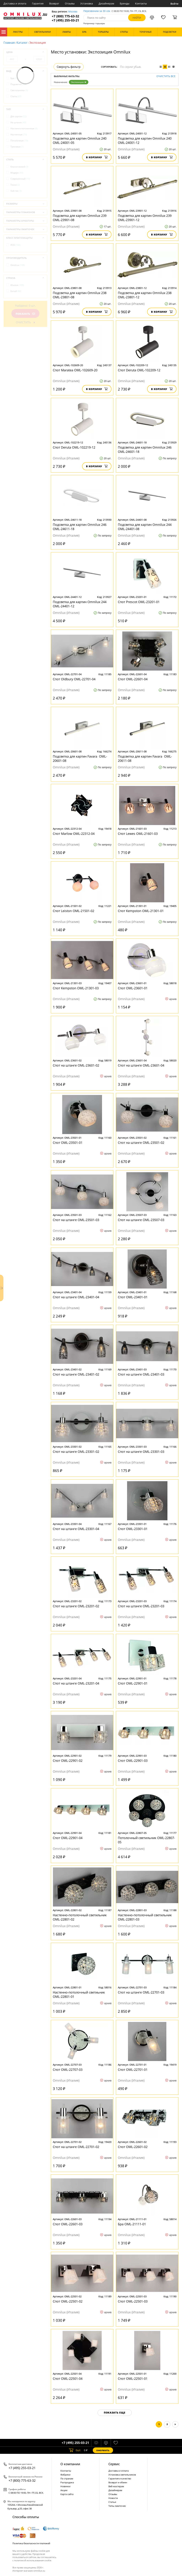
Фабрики (65, 2474)
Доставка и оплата (15, 3)
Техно (15, 184)
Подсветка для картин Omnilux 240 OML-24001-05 (79, 140)
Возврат (54, 3)
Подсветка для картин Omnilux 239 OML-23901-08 (79, 217)
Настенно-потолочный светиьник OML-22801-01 (79, 1994)
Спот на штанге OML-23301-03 (141, 1451)
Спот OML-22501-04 (67, 2378)
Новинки (65, 2486)
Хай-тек (16, 190)
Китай (15, 291)
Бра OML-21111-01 (132, 2224)
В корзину (97, 157)
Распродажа (67, 2482)
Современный (20, 178)
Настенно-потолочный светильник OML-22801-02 (80, 1917)
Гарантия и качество (119, 2478)
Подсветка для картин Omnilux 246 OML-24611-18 (79, 526)
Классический (19, 166)
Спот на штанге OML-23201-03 (141, 1606)
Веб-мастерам (116, 2486)
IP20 (15, 244)
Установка (86, 3)
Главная (9, 43)
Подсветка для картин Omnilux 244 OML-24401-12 (79, 604)
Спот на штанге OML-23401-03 (141, 1374)
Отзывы (70, 3)
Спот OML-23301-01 (133, 1529)
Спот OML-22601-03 (67, 2224)
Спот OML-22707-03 (67, 2069)
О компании (70, 2464)
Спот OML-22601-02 (133, 2147)
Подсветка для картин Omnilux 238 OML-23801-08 (79, 295)
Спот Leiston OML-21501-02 (73, 911)
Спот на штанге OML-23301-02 (76, 1451)
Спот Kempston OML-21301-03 (76, 988)
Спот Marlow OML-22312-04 (74, 833)
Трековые (17, 146)
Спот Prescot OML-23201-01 (139, 602)
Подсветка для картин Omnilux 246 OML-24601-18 (145, 449)
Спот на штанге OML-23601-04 (141, 1065)
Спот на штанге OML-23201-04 (76, 1683)
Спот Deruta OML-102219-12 (74, 447)
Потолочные (19, 140)
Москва (72, 11)
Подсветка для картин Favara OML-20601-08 (80, 758)
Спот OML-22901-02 (67, 1760)
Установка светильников (122, 2474)
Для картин (18, 116)
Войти (174, 3)
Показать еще (114, 2412)
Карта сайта (66, 2494)
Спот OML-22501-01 (133, 2378)
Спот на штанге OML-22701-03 (141, 1992)
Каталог (3, 32)
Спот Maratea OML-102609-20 (75, 370)
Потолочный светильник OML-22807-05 (146, 1840)
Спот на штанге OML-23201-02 (76, 1606)
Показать (25, 313)
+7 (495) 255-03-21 (65, 20)
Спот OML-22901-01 (133, 1683)
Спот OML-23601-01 (133, 988)
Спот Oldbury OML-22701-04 (74, 679)
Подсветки (18, 84)
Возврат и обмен (117, 2482)
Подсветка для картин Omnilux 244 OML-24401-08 (145, 526)
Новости (113, 2498)
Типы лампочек (117, 2505)
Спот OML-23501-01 (67, 1142)
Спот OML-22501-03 (133, 2301)
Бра (13, 78)
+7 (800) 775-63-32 (65, 16)
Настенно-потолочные (24, 128)
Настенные (18, 134)
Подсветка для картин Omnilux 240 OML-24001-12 (145, 140)
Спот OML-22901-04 (67, 1838)
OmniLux (17, 265)
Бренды (124, 3)
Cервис (114, 2464)
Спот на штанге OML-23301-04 (76, 1529)
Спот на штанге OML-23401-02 (76, 1374)
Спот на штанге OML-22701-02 (76, 2147)
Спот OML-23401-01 (133, 1297)
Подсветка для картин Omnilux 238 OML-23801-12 (145, 295)
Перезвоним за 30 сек (96, 11)
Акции (63, 2490)
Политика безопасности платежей (31, 2543)
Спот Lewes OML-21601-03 (138, 833)
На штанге (18, 122)
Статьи (112, 2502)
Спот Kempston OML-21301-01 (141, 911)
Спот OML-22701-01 (133, 2069)
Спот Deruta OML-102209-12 (139, 370)
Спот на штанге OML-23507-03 (141, 1220)
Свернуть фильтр (69, 67)
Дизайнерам (106, 3)
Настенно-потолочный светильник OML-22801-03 (145, 1917)
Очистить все (165, 76)
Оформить (102, 2450)
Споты (16, 96)
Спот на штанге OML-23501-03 (76, 1220)
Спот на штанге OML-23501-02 (141, 1142)
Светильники (19, 90)
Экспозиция (78, 82)
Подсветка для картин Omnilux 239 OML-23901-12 (145, 217)
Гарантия (38, 3)
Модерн (16, 172)
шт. (75, 2450)
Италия (17, 285)
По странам (66, 2478)
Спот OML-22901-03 (133, 1760)
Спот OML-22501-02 (67, 2301)
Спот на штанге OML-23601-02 (76, 1065)
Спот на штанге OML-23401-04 (76, 1297)
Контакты (141, 3)
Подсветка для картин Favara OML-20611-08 (145, 758)
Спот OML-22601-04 (133, 679)
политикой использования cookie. (33, 2560)
